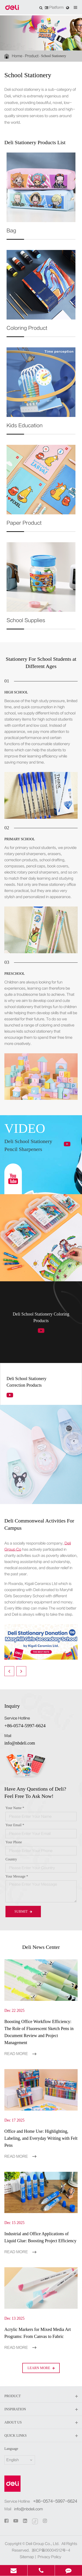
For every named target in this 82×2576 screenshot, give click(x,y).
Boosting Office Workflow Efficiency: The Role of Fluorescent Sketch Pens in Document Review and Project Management (39, 2032)
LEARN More (41, 2368)
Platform (54, 7)
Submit (23, 1911)
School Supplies (26, 623)
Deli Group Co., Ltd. (42, 2544)
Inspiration (41, 2409)
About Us (41, 2422)
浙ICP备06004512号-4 (51, 2550)
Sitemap (27, 2557)
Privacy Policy (49, 2557)
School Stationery (53, 56)
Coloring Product (27, 331)
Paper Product (24, 526)
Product (31, 56)
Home (17, 56)
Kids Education (25, 428)
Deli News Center (41, 1947)
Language (11, 2448)
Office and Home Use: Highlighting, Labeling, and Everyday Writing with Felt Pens (40, 2138)
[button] (9, 1671)
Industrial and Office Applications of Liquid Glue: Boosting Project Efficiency (40, 2237)
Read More (20, 2054)
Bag (15, 234)
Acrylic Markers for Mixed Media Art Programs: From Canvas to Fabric (37, 2333)
